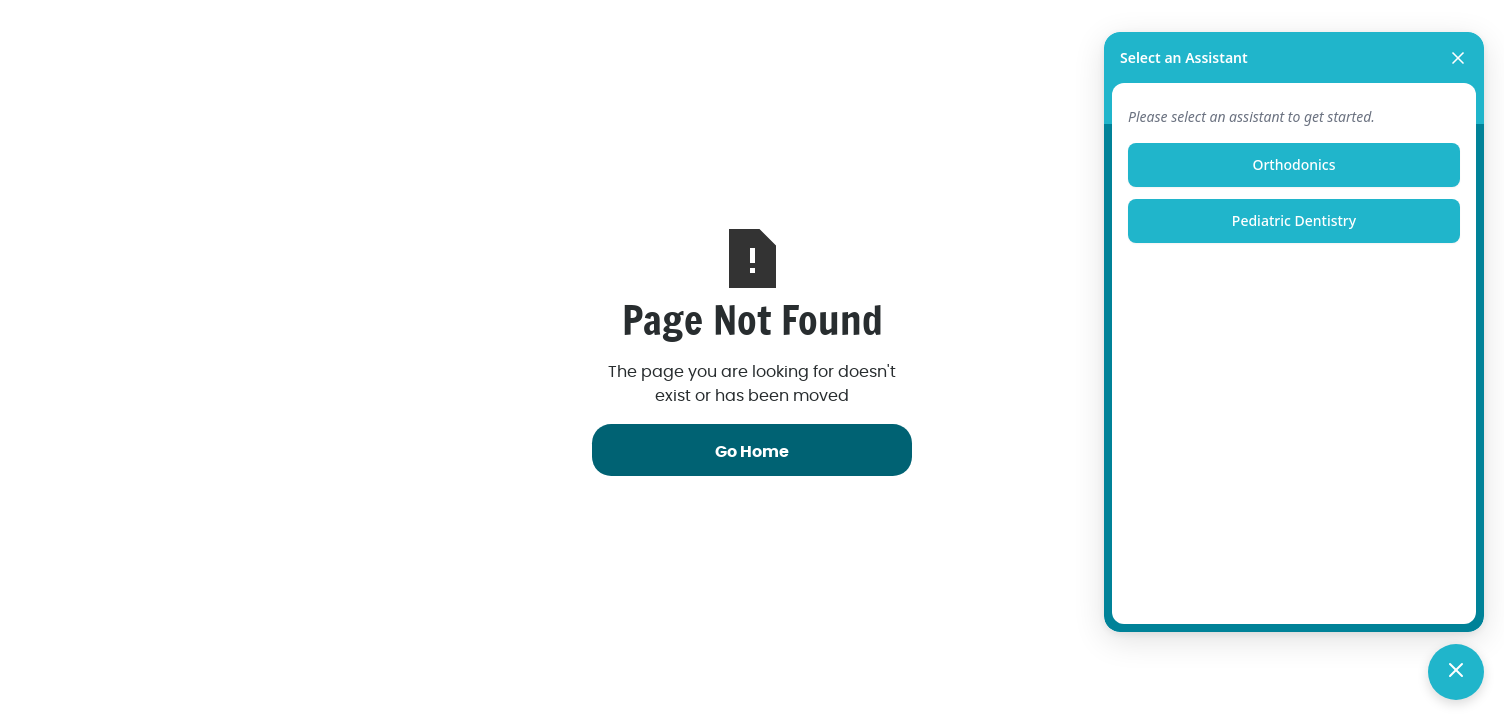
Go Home (752, 452)
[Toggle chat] (1456, 672)
